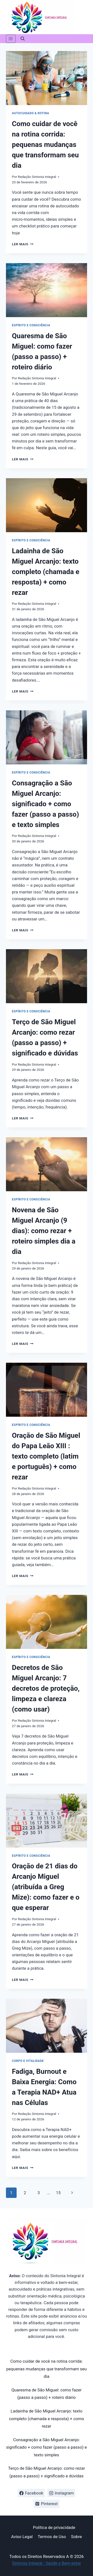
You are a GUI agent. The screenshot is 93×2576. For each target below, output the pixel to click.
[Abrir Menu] (11, 39)
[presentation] (46, 78)
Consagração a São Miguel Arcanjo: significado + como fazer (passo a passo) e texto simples (45, 804)
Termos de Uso (52, 2536)
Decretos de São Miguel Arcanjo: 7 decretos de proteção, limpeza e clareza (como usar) (46, 1688)
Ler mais (22, 244)
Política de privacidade (54, 2527)
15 (58, 2192)
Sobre (76, 2536)
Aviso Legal (22, 2536)
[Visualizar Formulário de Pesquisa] (22, 38)
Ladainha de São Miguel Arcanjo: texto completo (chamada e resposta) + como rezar (45, 572)
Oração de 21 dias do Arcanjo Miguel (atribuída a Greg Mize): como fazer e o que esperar (45, 1887)
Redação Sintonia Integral (37, 177)
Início (23, 2527)
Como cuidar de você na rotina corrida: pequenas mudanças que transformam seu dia (45, 144)
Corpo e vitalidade (28, 2061)
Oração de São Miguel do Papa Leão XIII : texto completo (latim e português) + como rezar (46, 1456)
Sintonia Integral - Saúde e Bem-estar (46, 2563)
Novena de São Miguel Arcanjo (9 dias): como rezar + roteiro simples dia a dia (43, 1231)
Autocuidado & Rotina (30, 113)
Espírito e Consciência (31, 325)
